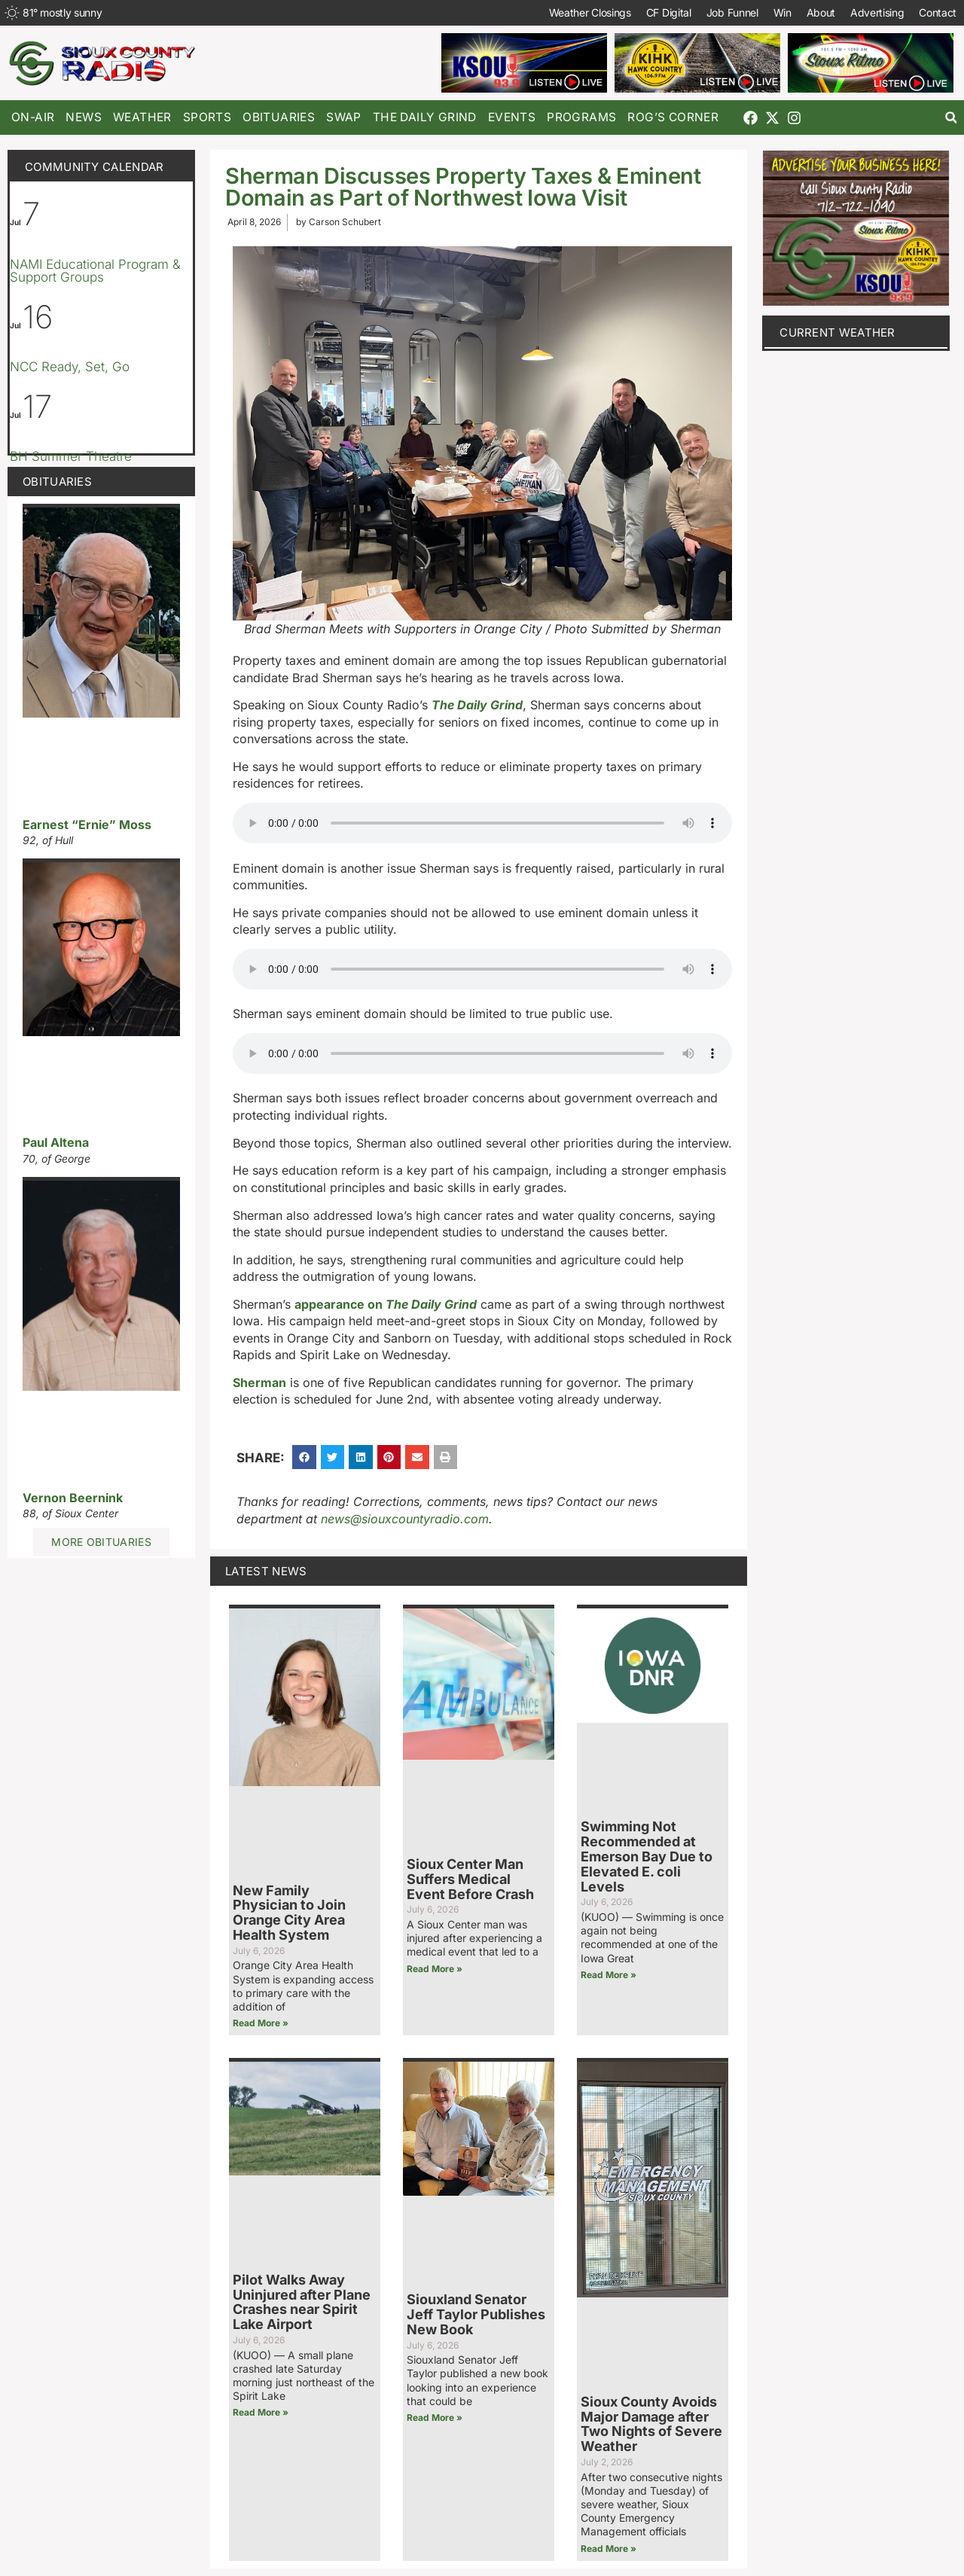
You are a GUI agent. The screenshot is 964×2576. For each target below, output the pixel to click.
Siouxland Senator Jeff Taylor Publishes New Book (476, 2314)
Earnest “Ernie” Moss (87, 824)
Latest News (266, 1571)
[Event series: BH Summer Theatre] (61, 436)
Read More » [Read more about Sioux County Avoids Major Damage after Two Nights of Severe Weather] (608, 2548)
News (84, 117)
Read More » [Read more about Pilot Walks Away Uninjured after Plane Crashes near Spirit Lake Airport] (260, 2412)
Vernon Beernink (73, 1497)
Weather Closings (589, 12)
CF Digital (668, 12)
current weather (837, 332)
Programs (581, 117)
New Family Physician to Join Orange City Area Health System (289, 1912)
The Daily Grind (425, 117)
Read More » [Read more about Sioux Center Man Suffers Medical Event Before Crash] (434, 1968)
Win (782, 12)
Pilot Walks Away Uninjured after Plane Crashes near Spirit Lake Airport (302, 2302)
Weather (142, 117)
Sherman (259, 1382)
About (820, 12)
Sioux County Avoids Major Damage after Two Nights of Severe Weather (651, 2424)
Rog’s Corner (672, 117)
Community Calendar (94, 167)
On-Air (32, 117)
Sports (207, 117)
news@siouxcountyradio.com (405, 1518)
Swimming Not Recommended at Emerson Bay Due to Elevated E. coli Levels (646, 1856)
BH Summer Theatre (71, 456)
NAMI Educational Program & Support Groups (95, 271)
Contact (937, 12)
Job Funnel (732, 12)
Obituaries (279, 117)
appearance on (385, 1304)
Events (511, 117)
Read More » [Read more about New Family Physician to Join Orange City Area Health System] (260, 2023)
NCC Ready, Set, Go (70, 366)
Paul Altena (56, 1142)
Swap (344, 117)
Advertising (877, 12)
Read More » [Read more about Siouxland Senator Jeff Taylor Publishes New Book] (434, 2417)
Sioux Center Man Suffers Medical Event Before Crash (470, 1879)
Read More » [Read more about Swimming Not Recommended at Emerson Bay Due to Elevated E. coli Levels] (608, 1974)
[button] (951, 118)
